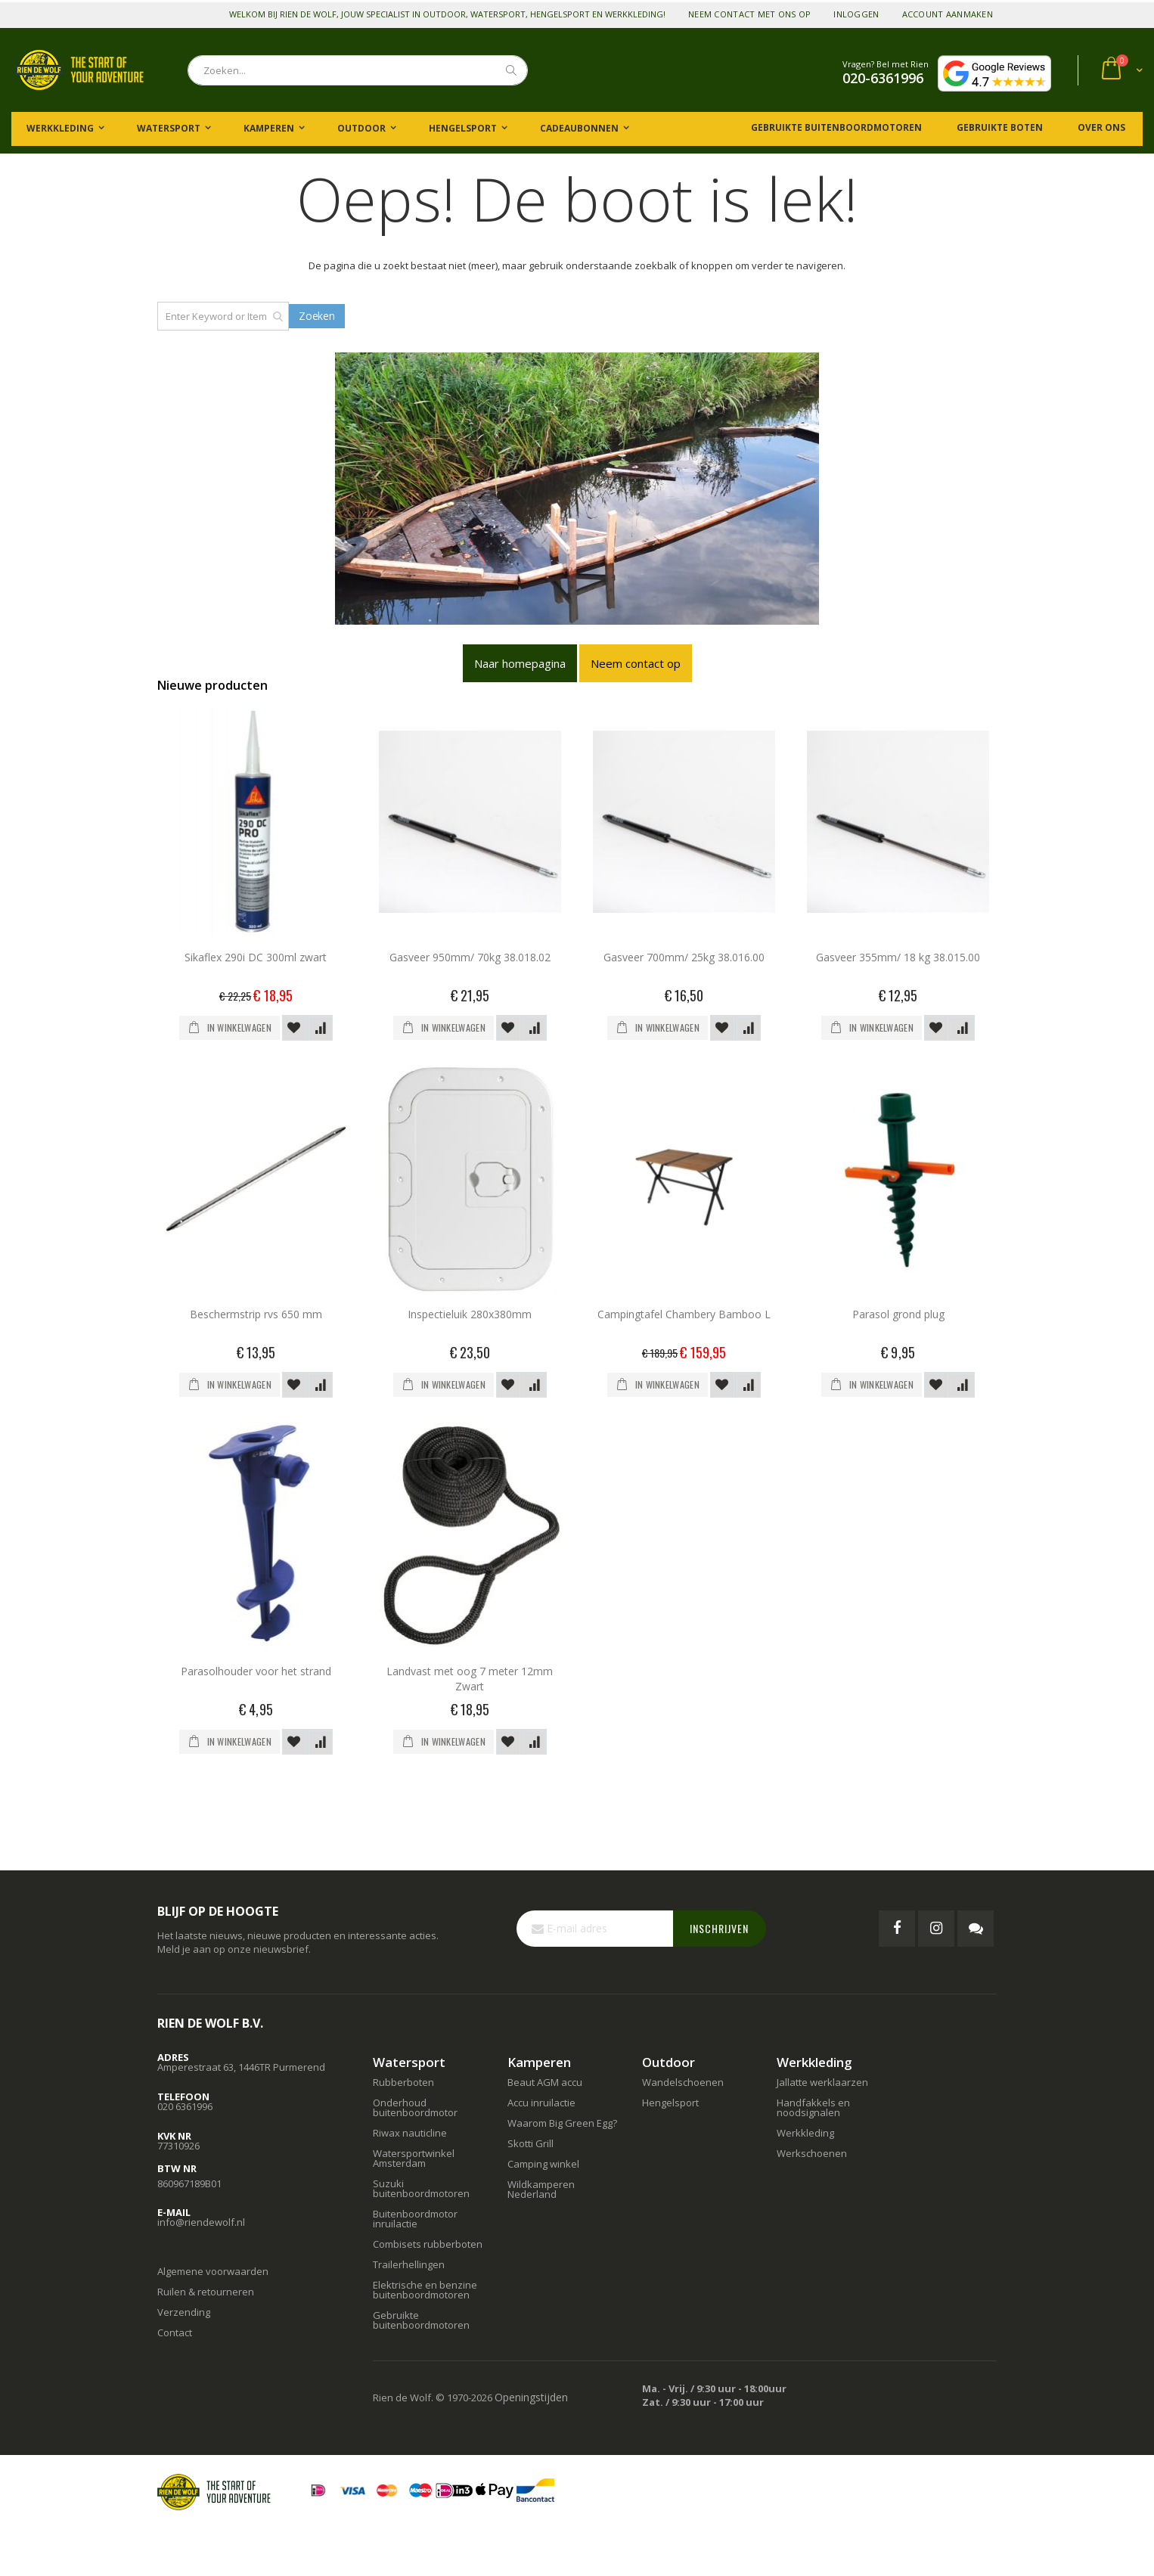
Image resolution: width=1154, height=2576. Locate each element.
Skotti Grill (530, 2143)
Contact (174, 2332)
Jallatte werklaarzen (822, 2082)
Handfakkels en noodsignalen (813, 2107)
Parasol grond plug (898, 1314)
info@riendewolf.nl (201, 2222)
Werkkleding (805, 2133)
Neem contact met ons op (749, 14)
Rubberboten (403, 2082)
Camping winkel (543, 2164)
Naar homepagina (520, 663)
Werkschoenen (812, 2153)
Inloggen (856, 14)
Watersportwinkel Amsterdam (413, 2158)
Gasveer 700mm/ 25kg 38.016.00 (684, 957)
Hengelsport (670, 2102)
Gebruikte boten (998, 127)
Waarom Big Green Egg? (562, 2123)
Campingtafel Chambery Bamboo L (684, 1314)
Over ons (1100, 127)
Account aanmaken (947, 14)
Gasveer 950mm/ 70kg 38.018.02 (470, 957)
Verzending (183, 2312)
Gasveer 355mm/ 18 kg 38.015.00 (898, 957)
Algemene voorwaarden (212, 2271)
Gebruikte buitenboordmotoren (836, 127)
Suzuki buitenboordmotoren (421, 2188)
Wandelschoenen (683, 2082)
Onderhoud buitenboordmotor (415, 2107)
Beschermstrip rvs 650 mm (256, 1314)
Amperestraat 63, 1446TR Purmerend (241, 2067)
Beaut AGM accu (544, 2082)
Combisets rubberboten (427, 2244)
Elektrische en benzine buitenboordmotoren (425, 2289)
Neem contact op (636, 663)
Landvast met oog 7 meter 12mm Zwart (469, 1678)
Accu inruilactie (541, 2102)
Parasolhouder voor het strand (256, 1671)
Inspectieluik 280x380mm (470, 1314)
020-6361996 (882, 78)
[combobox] (358, 70)
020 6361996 (184, 2106)
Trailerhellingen (409, 2264)
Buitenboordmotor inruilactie (415, 2218)
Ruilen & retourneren (205, 2291)
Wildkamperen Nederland (541, 2189)
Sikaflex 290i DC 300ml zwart (256, 957)
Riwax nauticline (410, 2133)
